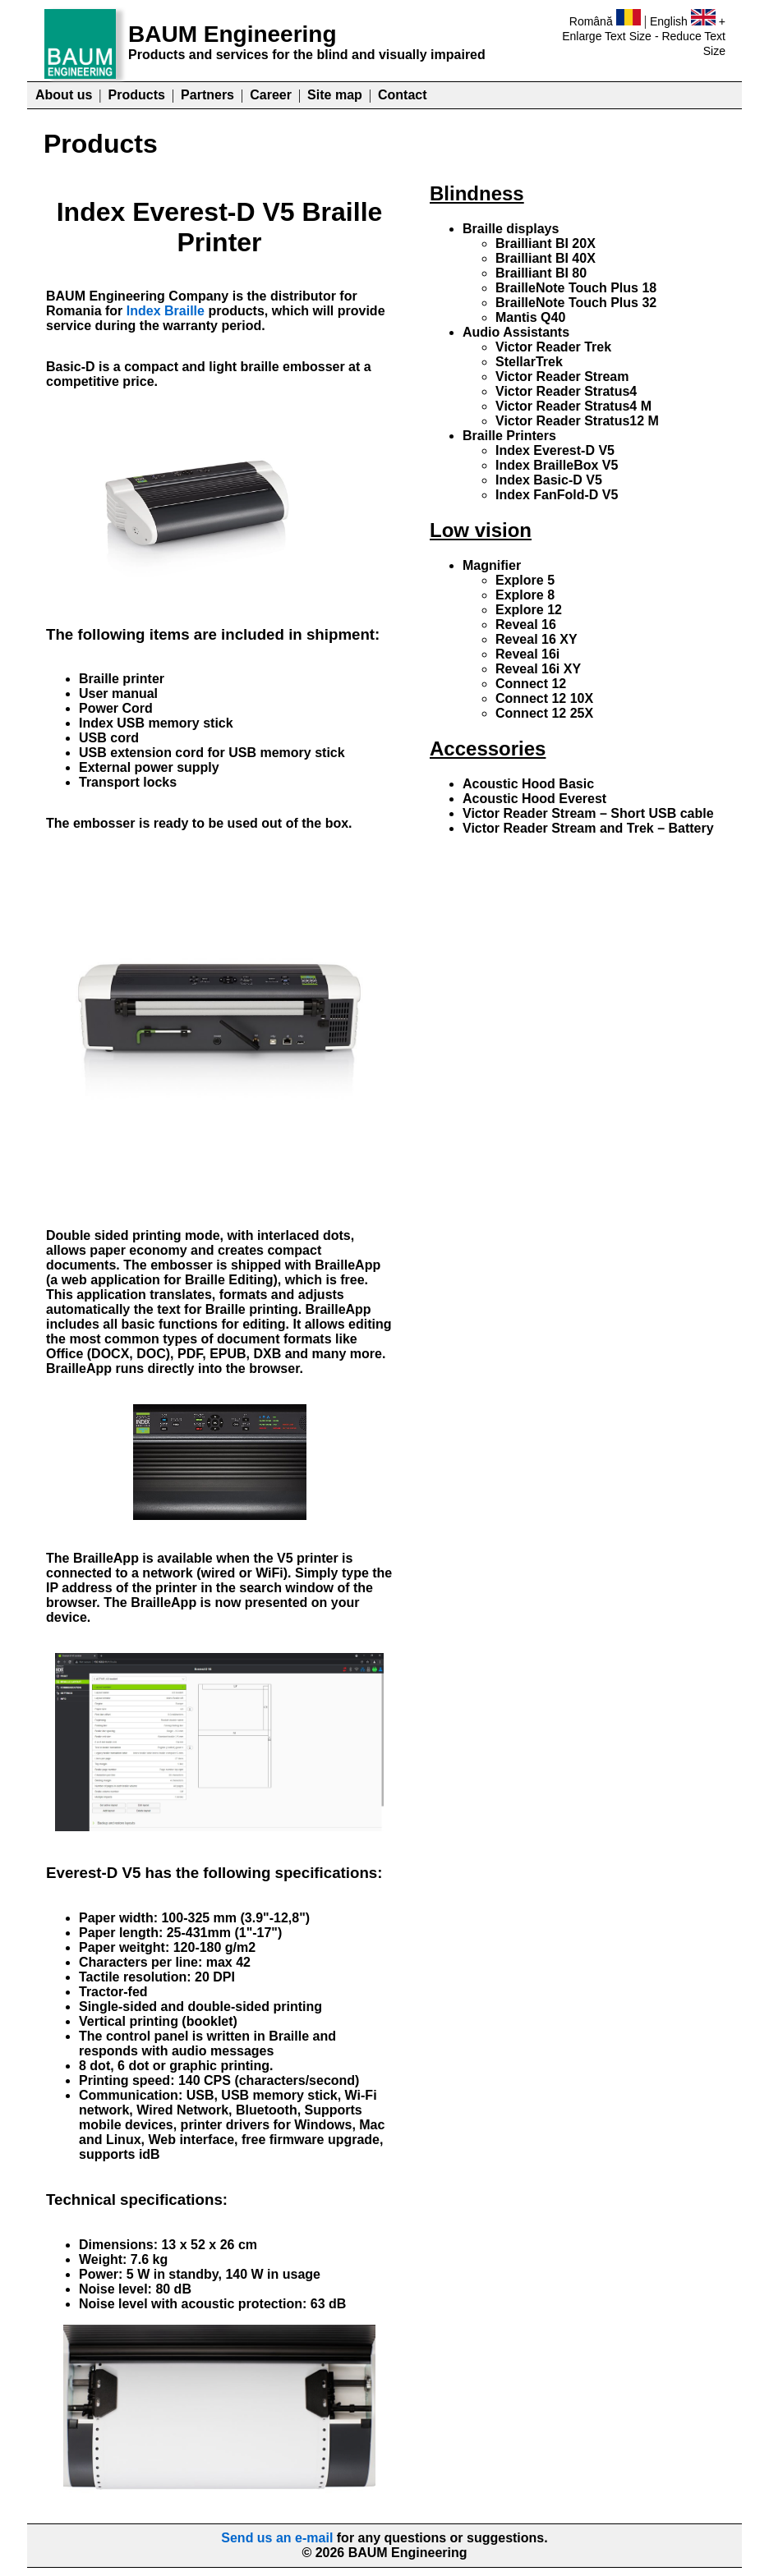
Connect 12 (530, 684)
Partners (207, 95)
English (669, 21)
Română (591, 21)
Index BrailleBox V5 (556, 465)
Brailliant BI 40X (545, 258)
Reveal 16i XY (538, 669)
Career (271, 95)
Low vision (481, 530)
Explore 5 (525, 580)
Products (136, 95)
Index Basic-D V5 (548, 480)
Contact (402, 95)
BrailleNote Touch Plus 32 (575, 303)
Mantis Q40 (530, 317)
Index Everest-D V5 (555, 450)
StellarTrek (529, 362)
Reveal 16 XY (536, 639)
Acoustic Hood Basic (528, 784)
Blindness (477, 193)
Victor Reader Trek (553, 347)
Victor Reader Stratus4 (566, 391)
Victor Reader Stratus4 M (573, 406)
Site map (334, 95)
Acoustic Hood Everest (534, 799)
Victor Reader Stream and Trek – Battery (588, 828)
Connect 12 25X (544, 713)
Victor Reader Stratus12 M (577, 421)
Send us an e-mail (277, 2538)
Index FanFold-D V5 (556, 495)
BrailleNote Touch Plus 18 (575, 288)
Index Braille (166, 311)
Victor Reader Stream (562, 376)
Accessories (488, 748)
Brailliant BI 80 (541, 273)
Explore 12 (528, 610)
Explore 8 (525, 595)
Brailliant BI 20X (545, 243)
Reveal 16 (525, 624)
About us (63, 95)
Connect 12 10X (544, 698)
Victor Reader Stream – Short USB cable (588, 813)
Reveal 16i (527, 654)
